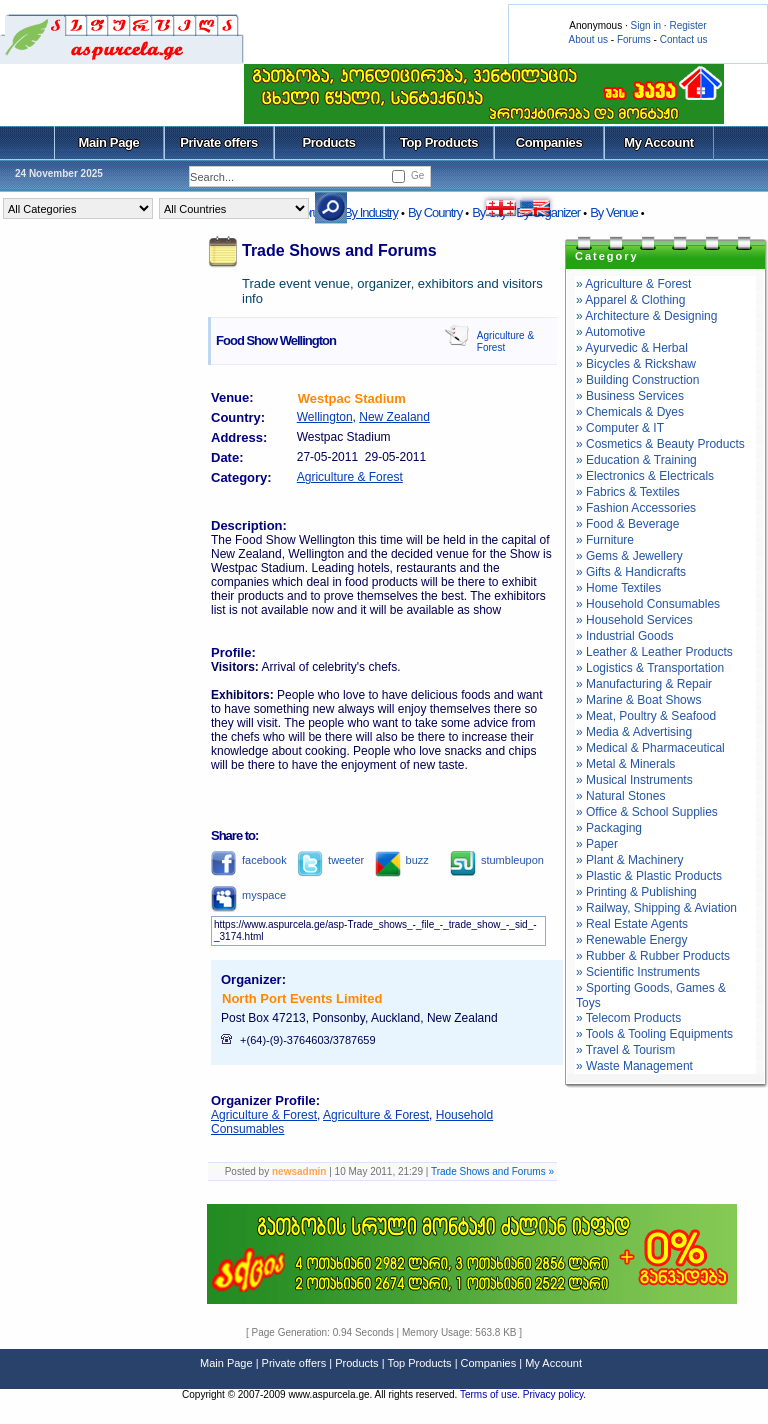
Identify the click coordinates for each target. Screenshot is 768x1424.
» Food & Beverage (627, 524)
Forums (634, 39)
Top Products (439, 142)
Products (328, 142)
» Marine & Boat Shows (638, 700)
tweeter (330, 860)
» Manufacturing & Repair (644, 684)
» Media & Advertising (634, 732)
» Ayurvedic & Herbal (632, 348)
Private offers (219, 142)
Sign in (645, 25)
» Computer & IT (620, 428)
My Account (658, 142)
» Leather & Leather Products (654, 652)
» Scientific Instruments (638, 972)
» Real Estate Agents (632, 924)
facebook (249, 860)
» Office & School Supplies (647, 812)
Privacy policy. (554, 1394)
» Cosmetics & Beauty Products (660, 444)
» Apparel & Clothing (630, 300)
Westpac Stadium (352, 398)
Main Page (109, 142)
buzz (402, 860)
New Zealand (394, 417)
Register (687, 25)
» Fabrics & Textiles (628, 492)
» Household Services (634, 620)
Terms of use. (491, 1394)
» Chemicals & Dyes (630, 412)
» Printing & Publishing (636, 892)
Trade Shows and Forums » (492, 1171)
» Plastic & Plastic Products (649, 876)
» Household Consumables (648, 604)
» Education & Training (636, 460)
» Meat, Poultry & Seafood (646, 716)
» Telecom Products (628, 1018)
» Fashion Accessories (636, 508)
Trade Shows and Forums (339, 250)
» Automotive (610, 332)
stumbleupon (497, 860)
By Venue (614, 212)
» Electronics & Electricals (645, 476)
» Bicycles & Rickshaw (636, 364)
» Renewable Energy (631, 940)
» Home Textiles (618, 588)
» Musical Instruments (634, 780)
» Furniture (605, 540)
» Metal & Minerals (625, 764)
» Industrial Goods (624, 636)
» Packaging (609, 828)
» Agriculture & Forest (633, 284)
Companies (549, 142)
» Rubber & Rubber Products (653, 956)
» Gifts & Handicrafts (631, 572)
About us (588, 39)
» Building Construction (637, 380)
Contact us (684, 39)
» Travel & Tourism (625, 1050)
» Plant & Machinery (629, 860)
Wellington (325, 417)
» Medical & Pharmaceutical (650, 748)
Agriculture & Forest (350, 477)
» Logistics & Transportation (650, 668)
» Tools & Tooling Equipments (654, 1034)
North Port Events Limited (302, 998)
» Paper (597, 844)
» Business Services (630, 396)
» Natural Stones (620, 796)
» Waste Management (634, 1066)
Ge (417, 175)
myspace (248, 895)
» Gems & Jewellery (629, 556)
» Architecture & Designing (646, 316)
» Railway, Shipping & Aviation (656, 908)
